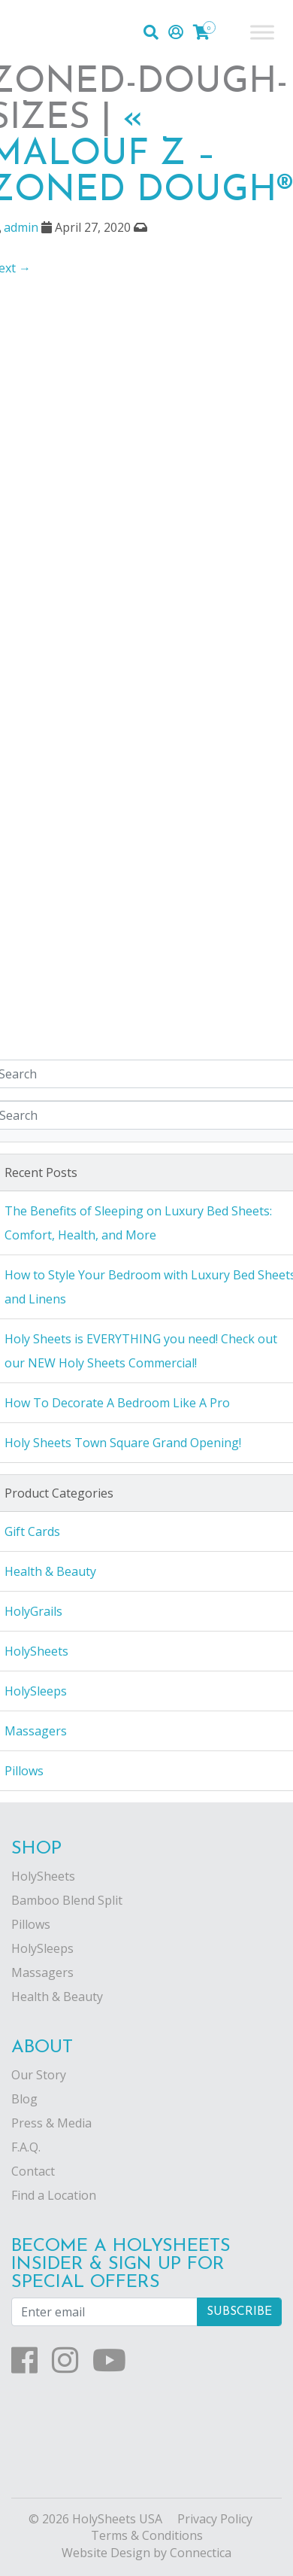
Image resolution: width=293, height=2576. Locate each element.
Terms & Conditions (147, 2535)
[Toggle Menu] (262, 32)
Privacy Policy (214, 2519)
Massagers (42, 1972)
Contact (33, 2171)
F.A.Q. (26, 2147)
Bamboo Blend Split (66, 1900)
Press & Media (51, 2123)
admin (21, 227)
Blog (24, 2099)
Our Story (38, 2075)
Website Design (106, 2552)
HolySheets (43, 1876)
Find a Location (53, 2195)
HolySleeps (42, 1948)
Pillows (30, 1924)
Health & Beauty (57, 1996)
